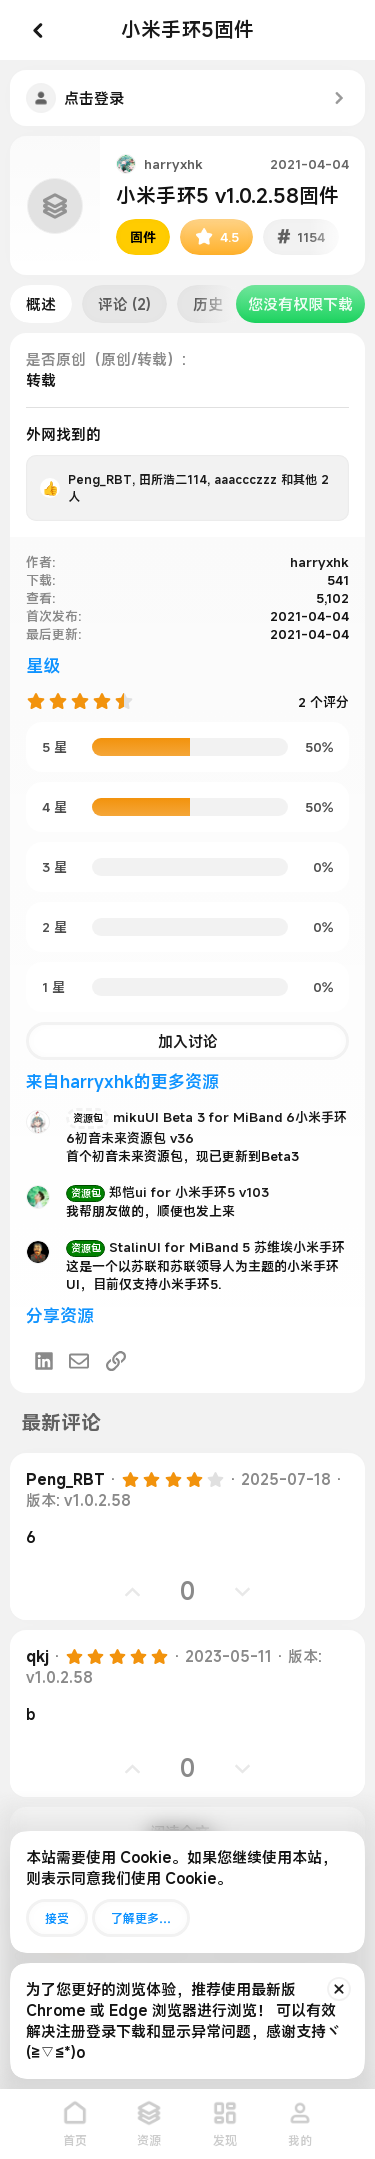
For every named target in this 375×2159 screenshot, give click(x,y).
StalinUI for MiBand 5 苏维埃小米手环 (205, 1247)
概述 (41, 304)
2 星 (54, 927)
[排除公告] (339, 1989)
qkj (37, 1656)
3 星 (54, 867)
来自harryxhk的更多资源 (122, 1081)
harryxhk (173, 164)
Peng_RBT (65, 1479)
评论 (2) (124, 304)
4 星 (54, 807)
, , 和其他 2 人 (198, 487)
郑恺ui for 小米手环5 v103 (167, 1192)
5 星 (54, 747)
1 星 (53, 987)
